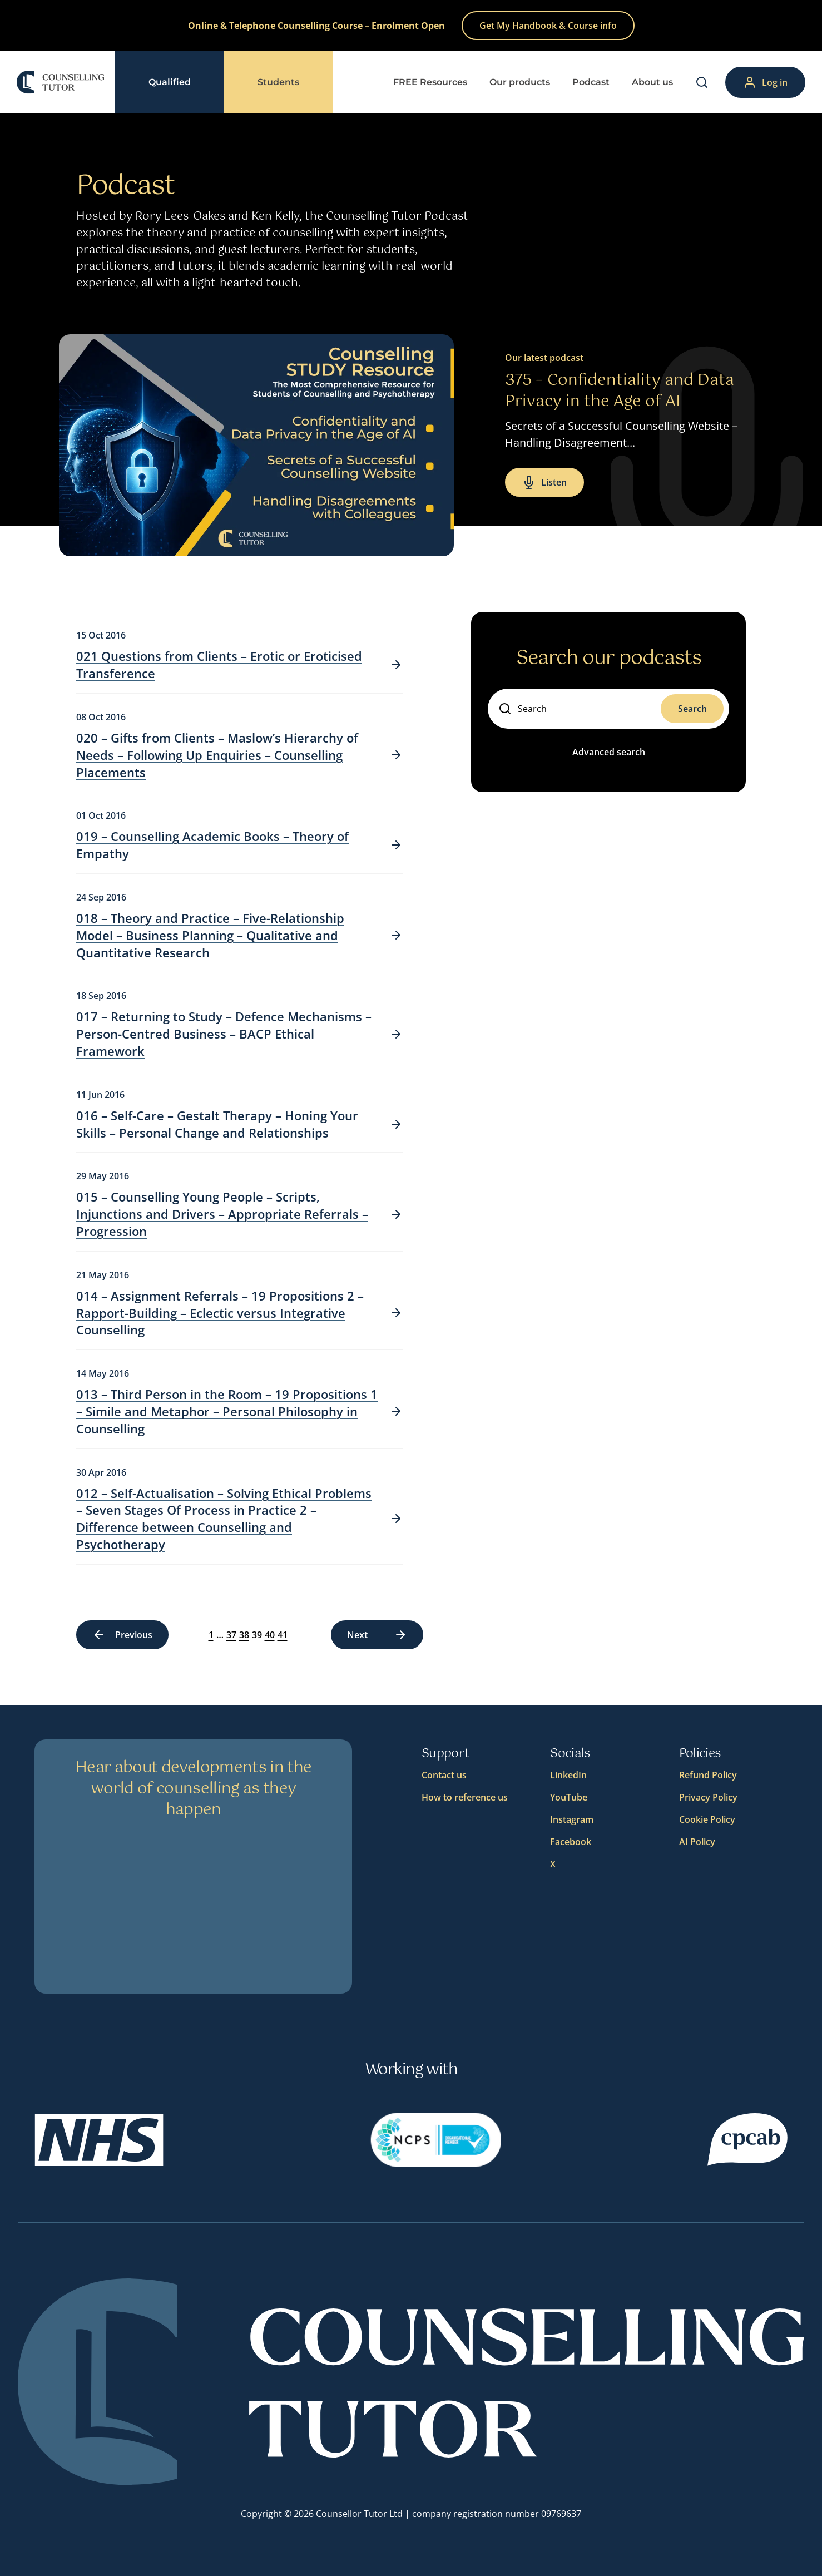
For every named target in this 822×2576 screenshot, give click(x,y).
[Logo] (60, 82)
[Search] (702, 82)
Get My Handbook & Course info (548, 25)
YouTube (568, 1797)
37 (223, 1634)
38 (236, 1634)
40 (261, 1634)
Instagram (571, 1819)
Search (692, 709)
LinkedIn (568, 1775)
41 (274, 1634)
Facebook (570, 1842)
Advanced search (608, 752)
